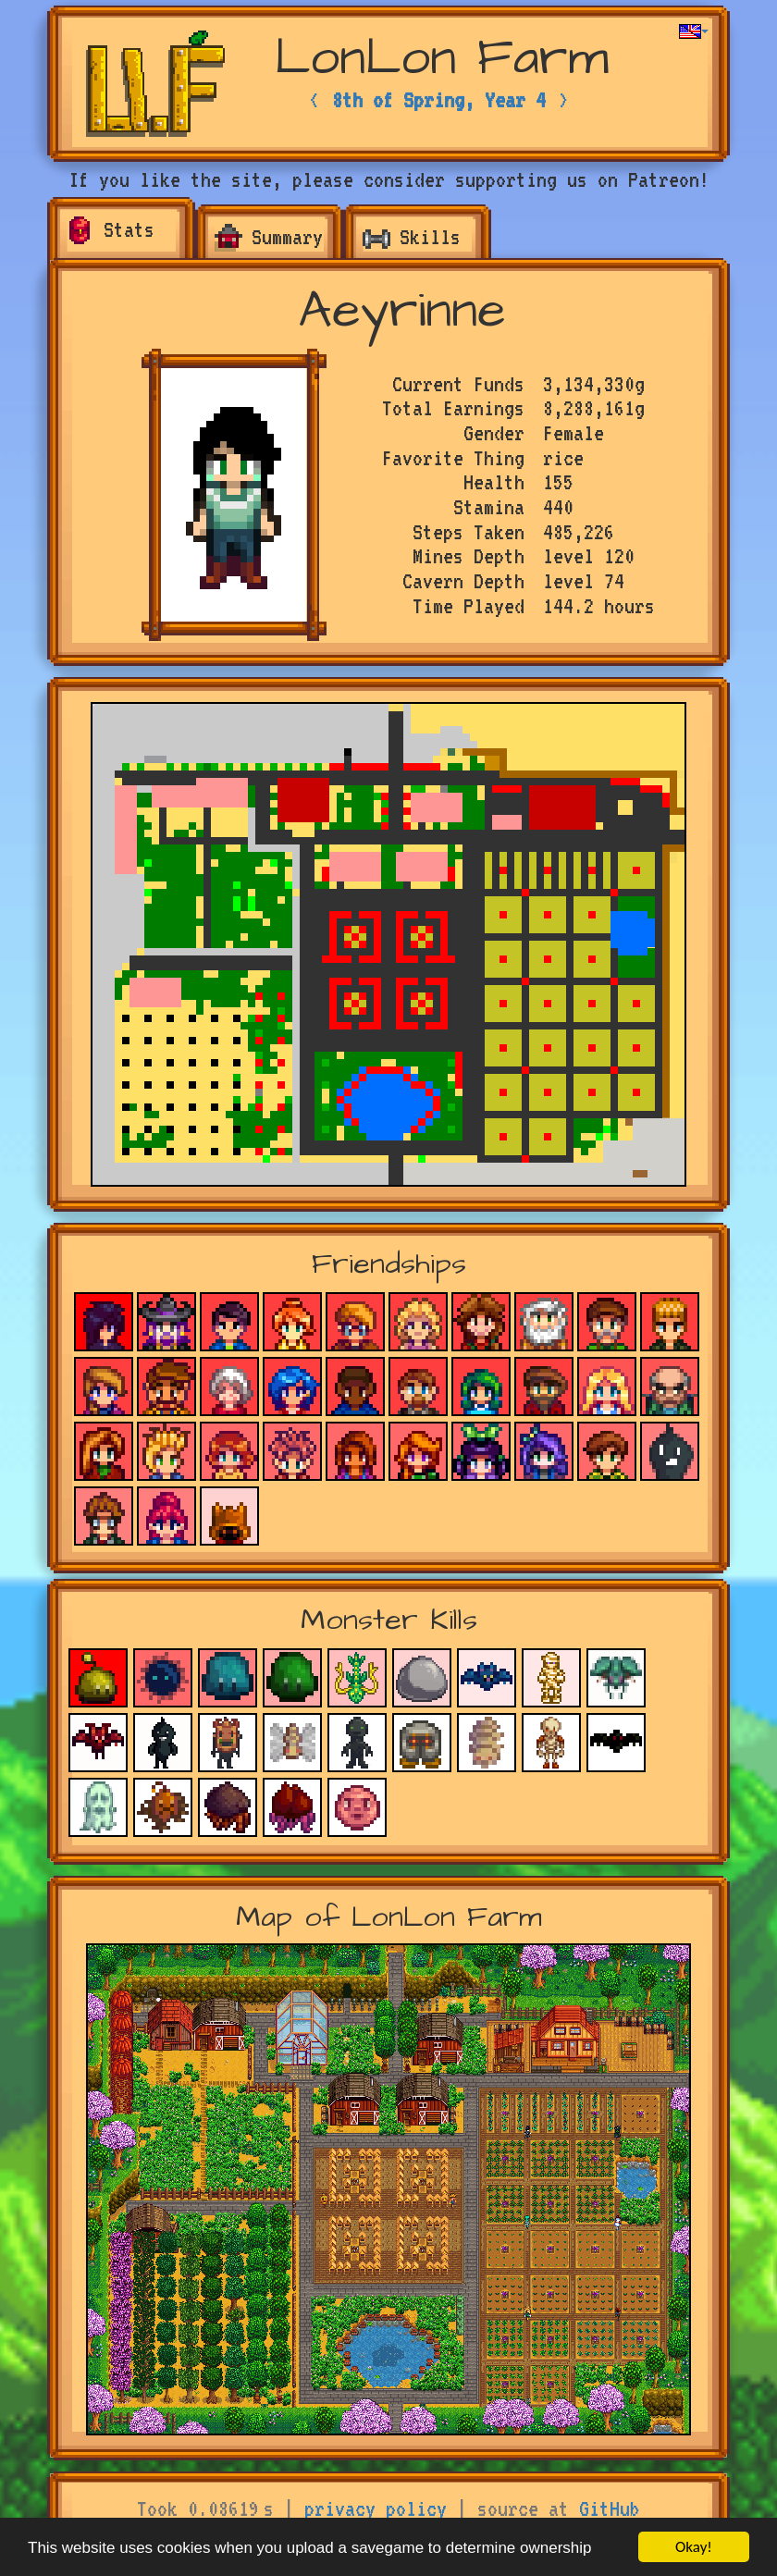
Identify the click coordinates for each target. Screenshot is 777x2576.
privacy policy (375, 2508)
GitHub (609, 2508)
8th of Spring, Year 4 (439, 100)
